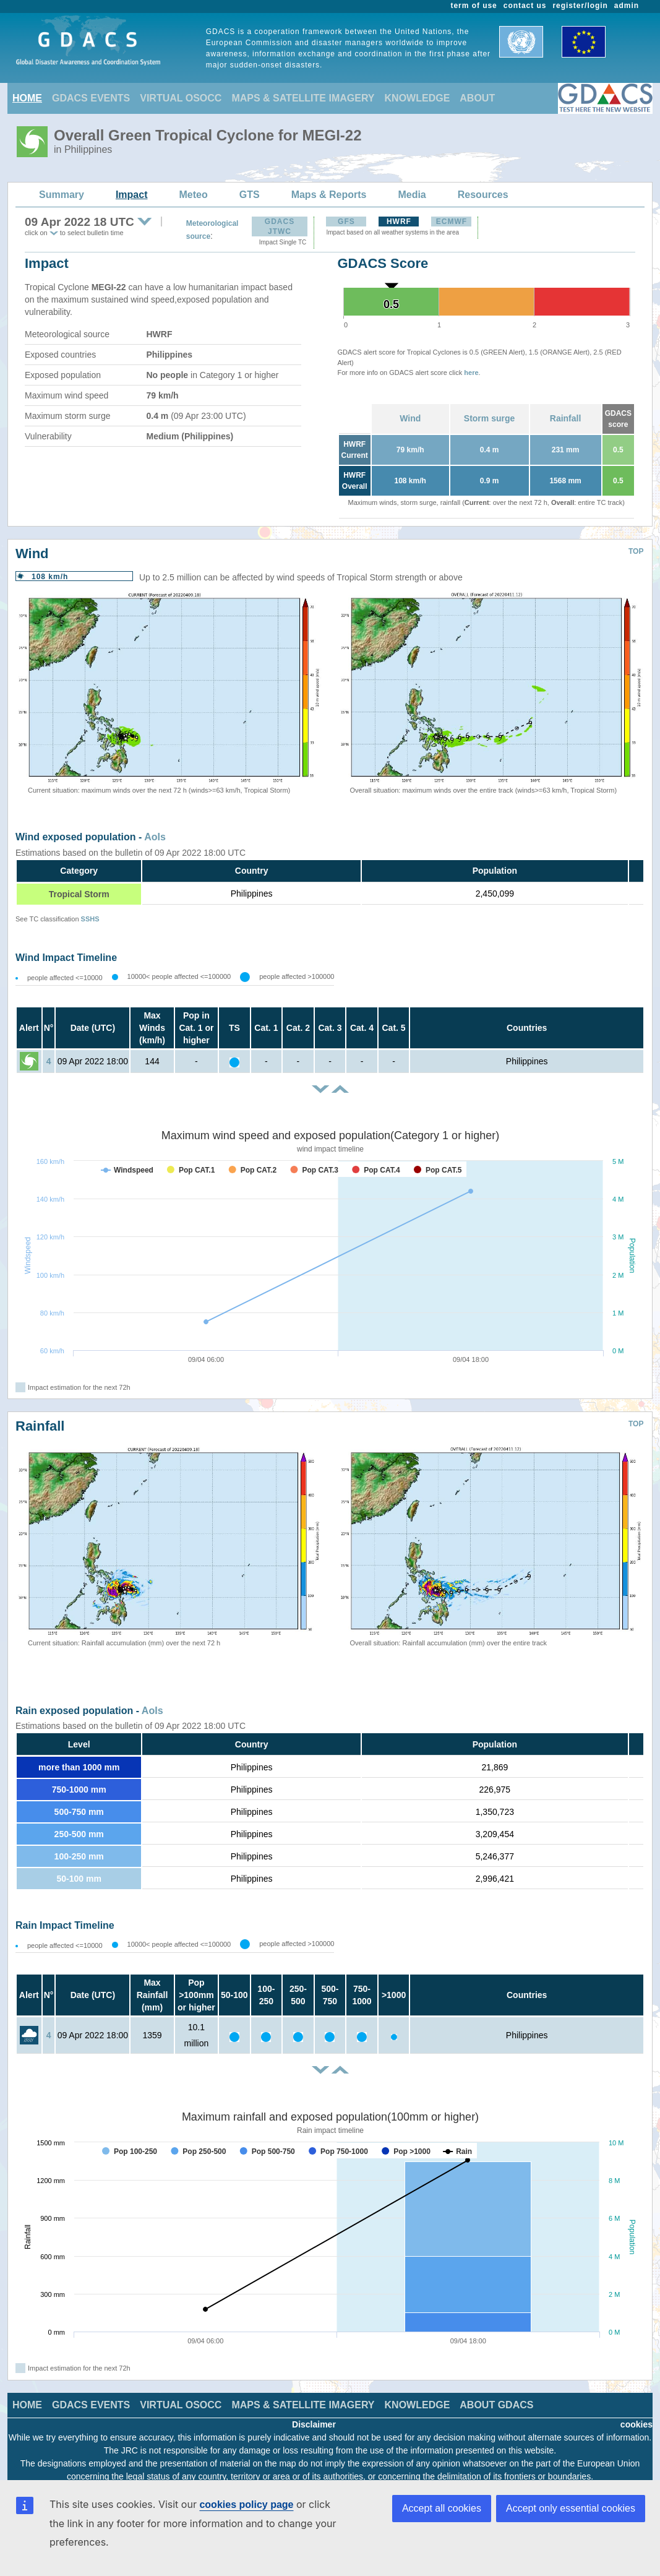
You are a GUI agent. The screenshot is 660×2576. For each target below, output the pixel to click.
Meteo (193, 194)
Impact (132, 194)
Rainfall (565, 418)
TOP (635, 551)
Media (412, 194)
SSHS (90, 919)
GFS (346, 221)
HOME (27, 98)
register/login (579, 5)
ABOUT (477, 98)
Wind (410, 418)
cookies (636, 2424)
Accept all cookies (441, 2508)
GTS (249, 194)
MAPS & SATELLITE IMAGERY (302, 98)
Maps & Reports (329, 194)
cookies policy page (246, 2504)
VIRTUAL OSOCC (180, 98)
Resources (483, 194)
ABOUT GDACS (496, 2405)
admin (626, 5)
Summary (61, 194)
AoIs (155, 837)
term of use (474, 5)
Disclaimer (314, 2424)
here (471, 372)
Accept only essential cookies (570, 2508)
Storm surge (489, 418)
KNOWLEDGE (417, 98)
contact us (525, 5)
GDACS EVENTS (91, 98)
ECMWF (451, 221)
